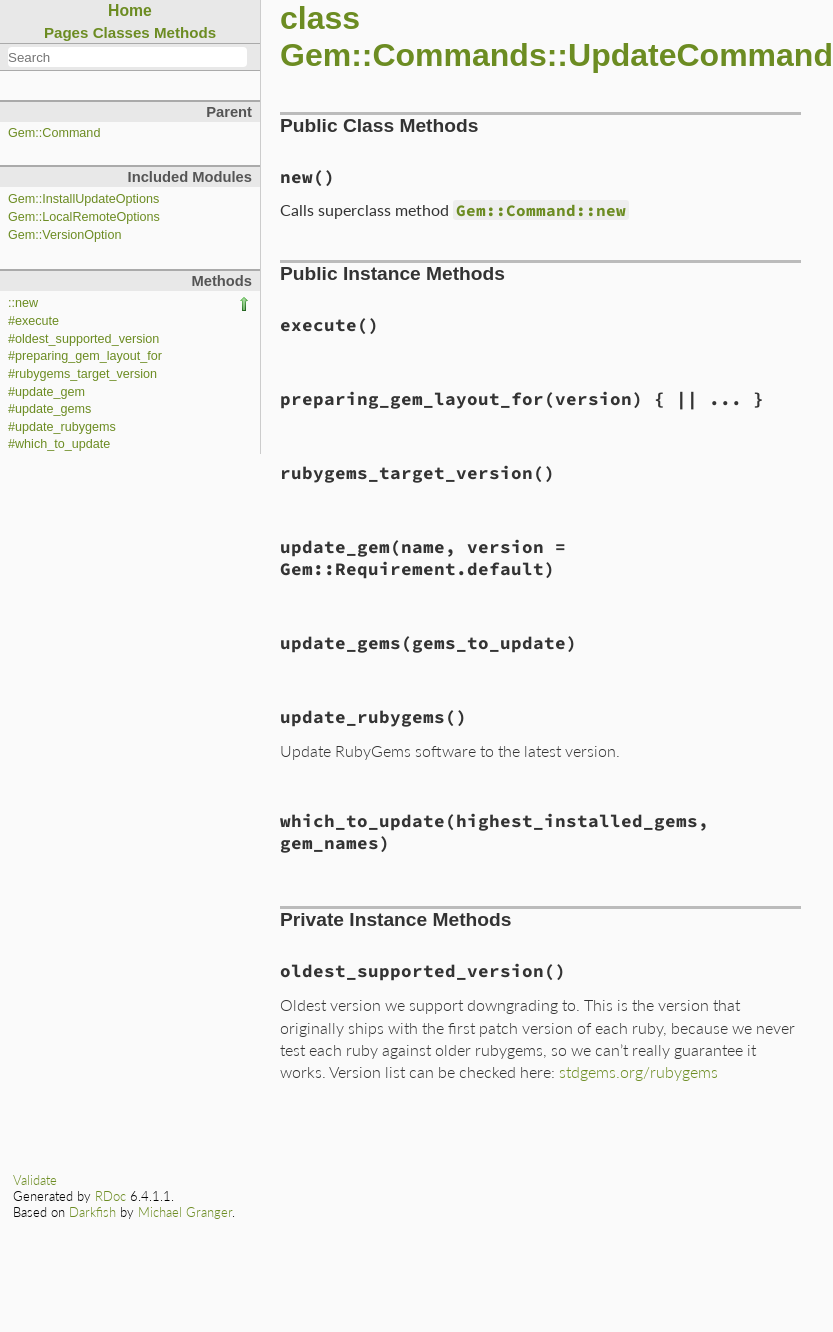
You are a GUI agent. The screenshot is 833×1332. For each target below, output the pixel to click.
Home (130, 10)
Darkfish (92, 1212)
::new (23, 303)
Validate (35, 1180)
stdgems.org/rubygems (638, 1071)
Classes (121, 32)
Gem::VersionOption (64, 235)
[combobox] (127, 57)
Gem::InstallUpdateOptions (83, 199)
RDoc (110, 1196)
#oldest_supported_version (83, 339)
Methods (185, 32)
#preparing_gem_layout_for (85, 356)
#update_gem (46, 392)
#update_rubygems (62, 427)
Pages (66, 32)
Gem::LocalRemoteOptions (84, 217)
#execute (33, 321)
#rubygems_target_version (82, 374)
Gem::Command (54, 133)
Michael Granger (185, 1212)
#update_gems (49, 409)
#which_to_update (59, 444)
